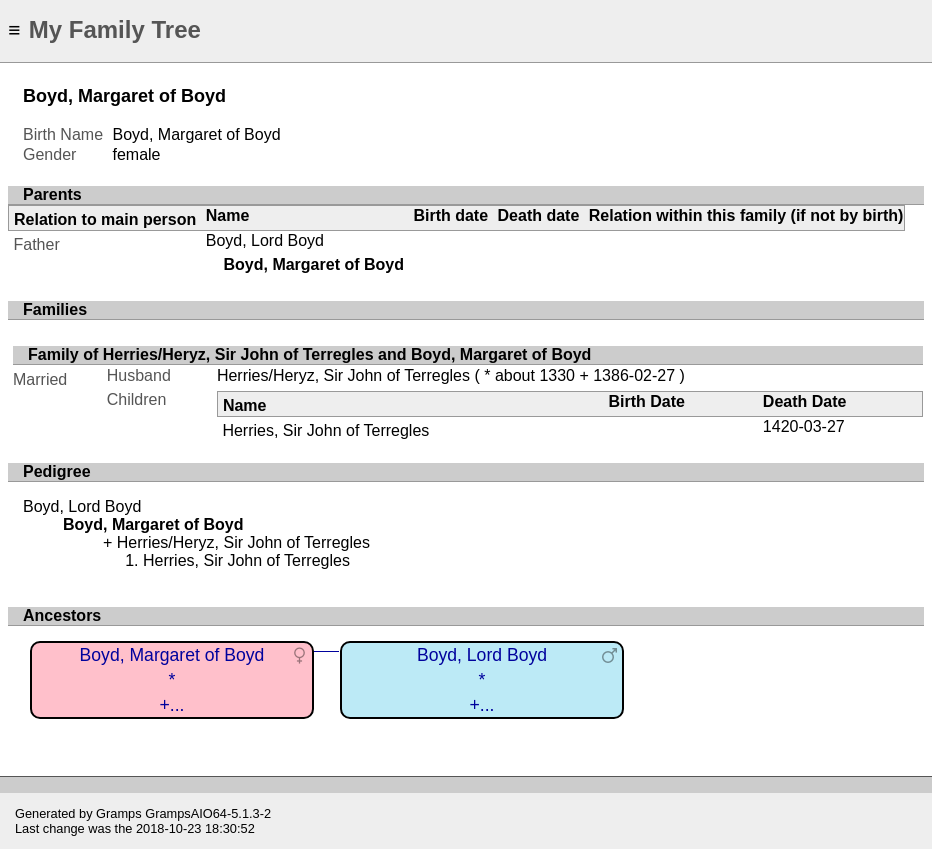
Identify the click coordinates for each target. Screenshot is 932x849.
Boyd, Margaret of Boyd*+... (172, 679)
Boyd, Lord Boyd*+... (482, 679)
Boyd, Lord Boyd (265, 240)
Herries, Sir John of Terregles (325, 430)
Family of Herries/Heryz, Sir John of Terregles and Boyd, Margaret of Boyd (309, 354)
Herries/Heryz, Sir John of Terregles (343, 375)
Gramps (119, 813)
